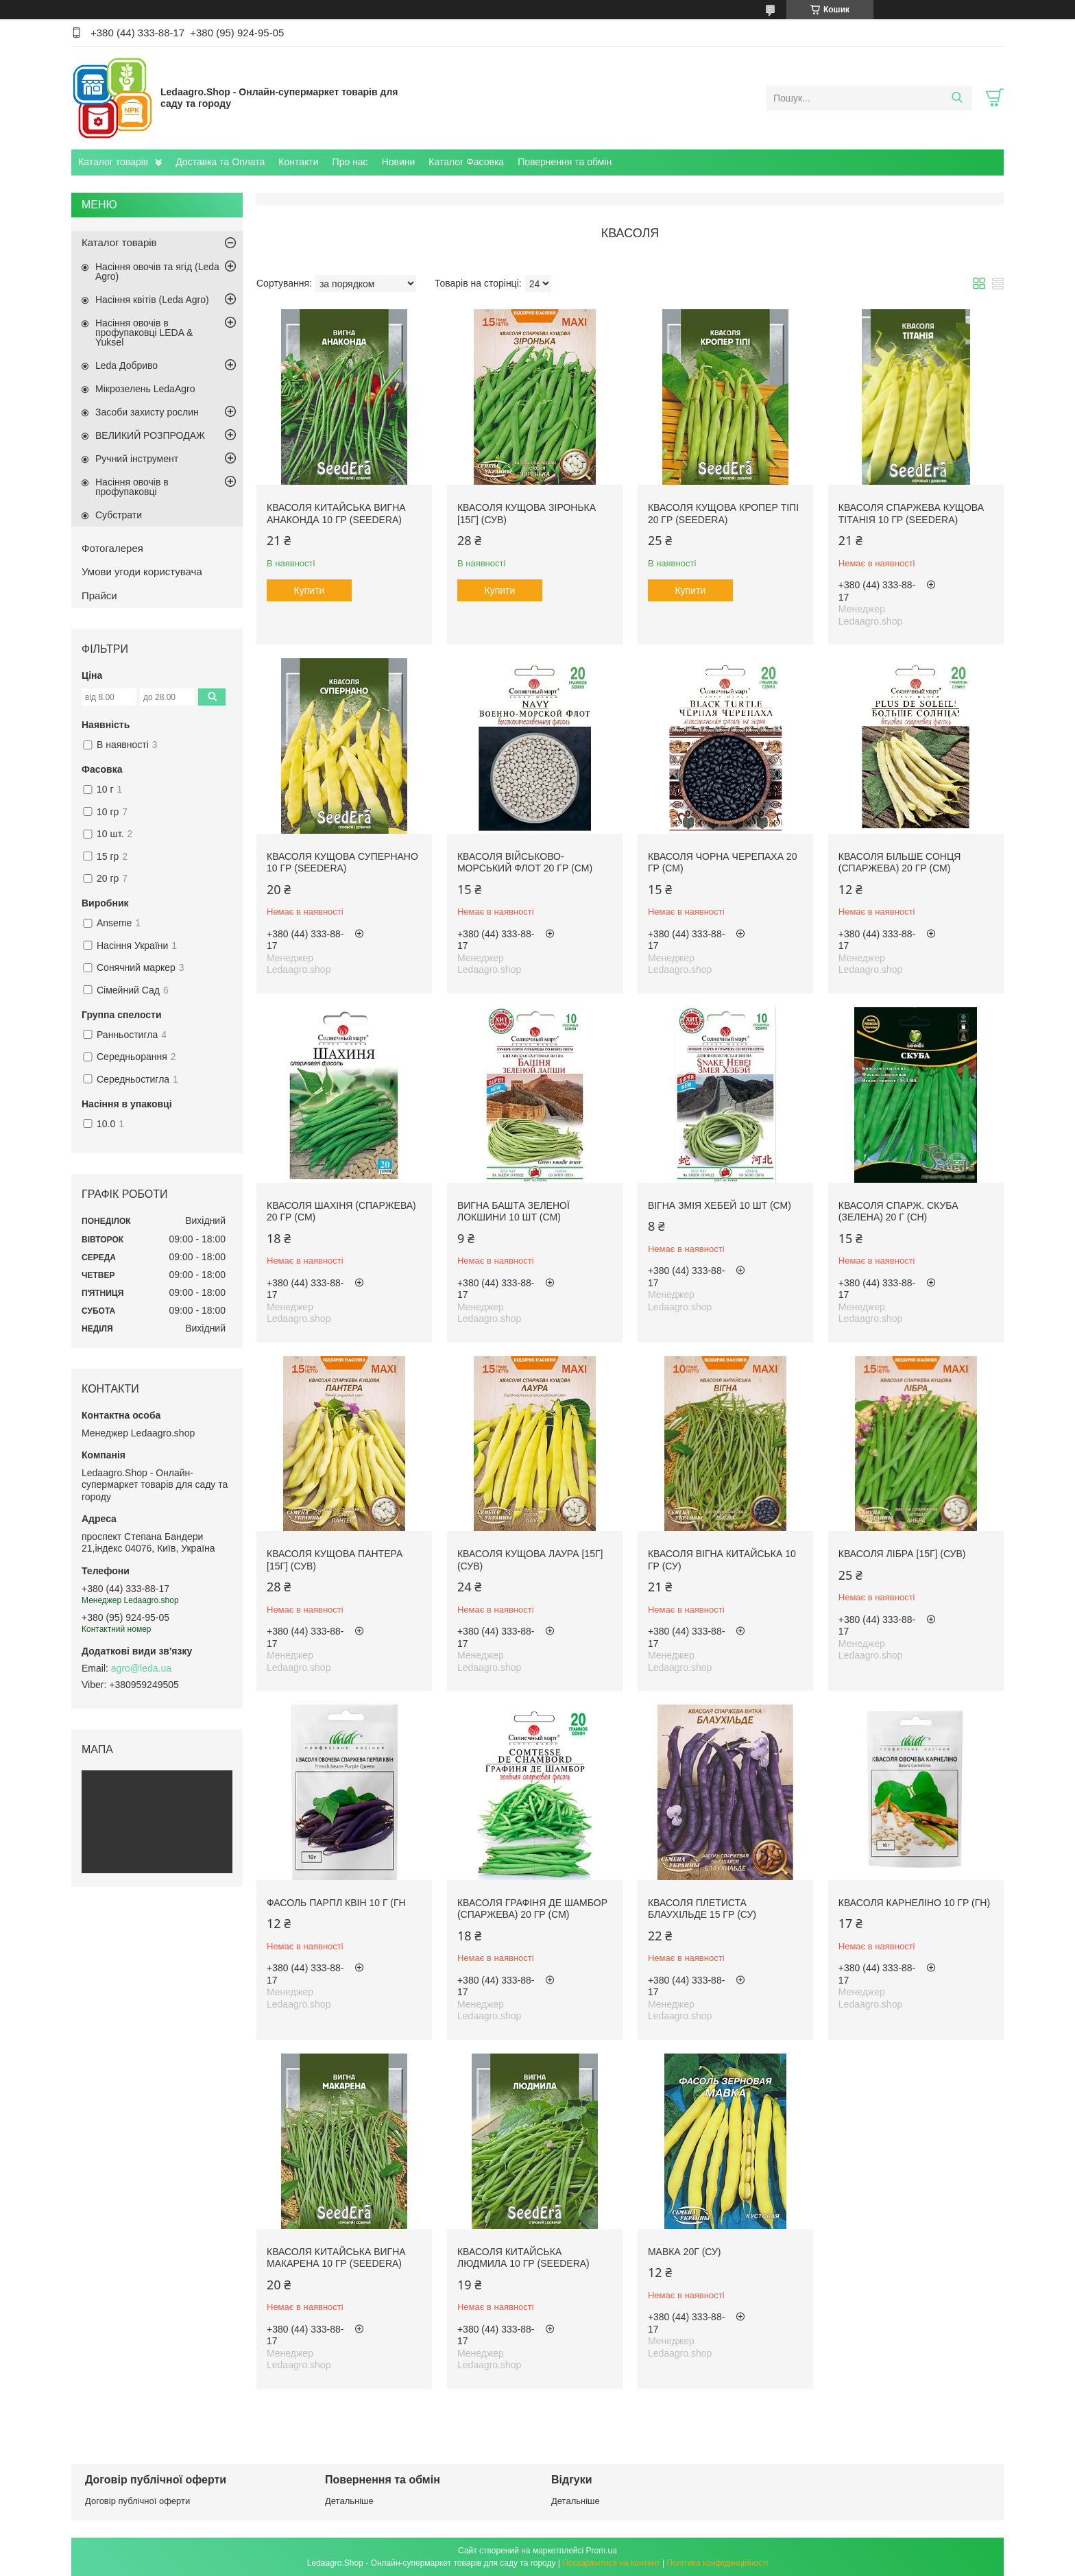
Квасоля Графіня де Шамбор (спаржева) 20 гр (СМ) (532, 1909)
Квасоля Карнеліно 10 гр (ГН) (914, 1902)
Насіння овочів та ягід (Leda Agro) (157, 271)
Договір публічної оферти (137, 2501)
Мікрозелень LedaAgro (145, 388)
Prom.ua (601, 2550)
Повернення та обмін (565, 161)
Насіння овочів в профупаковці (132, 487)
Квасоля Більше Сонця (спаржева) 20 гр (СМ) (899, 862)
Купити (309, 590)
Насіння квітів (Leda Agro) (152, 299)
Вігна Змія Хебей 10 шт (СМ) (719, 1205)
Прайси (99, 595)
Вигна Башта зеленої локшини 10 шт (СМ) (513, 1211)
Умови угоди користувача (142, 571)
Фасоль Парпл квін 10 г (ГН (336, 1902)
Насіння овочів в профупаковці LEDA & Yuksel (144, 332)
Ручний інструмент (136, 458)
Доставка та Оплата (220, 161)
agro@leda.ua (141, 1668)
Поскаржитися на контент (611, 2563)
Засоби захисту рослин (147, 412)
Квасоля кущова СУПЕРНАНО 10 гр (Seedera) (342, 862)
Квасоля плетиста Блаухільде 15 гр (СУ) (702, 1909)
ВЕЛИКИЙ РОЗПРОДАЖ (150, 435)
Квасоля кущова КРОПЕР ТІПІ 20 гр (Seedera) (723, 513)
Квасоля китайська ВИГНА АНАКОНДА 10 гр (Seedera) (336, 513)
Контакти (298, 161)
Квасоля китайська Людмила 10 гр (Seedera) (523, 2258)
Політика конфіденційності (718, 2563)
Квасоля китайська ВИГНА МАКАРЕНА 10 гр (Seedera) (336, 2258)
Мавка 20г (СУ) (684, 2251)
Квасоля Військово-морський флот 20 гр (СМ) (524, 862)
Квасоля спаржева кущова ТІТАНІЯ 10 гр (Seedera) (911, 513)
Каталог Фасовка (466, 161)
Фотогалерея (112, 548)
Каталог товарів (113, 161)
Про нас (350, 161)
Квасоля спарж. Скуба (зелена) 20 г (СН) (898, 1211)
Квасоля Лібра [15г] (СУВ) (902, 1553)
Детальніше (349, 2501)
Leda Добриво (126, 365)
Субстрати (118, 514)
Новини (398, 161)
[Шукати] (956, 98)
